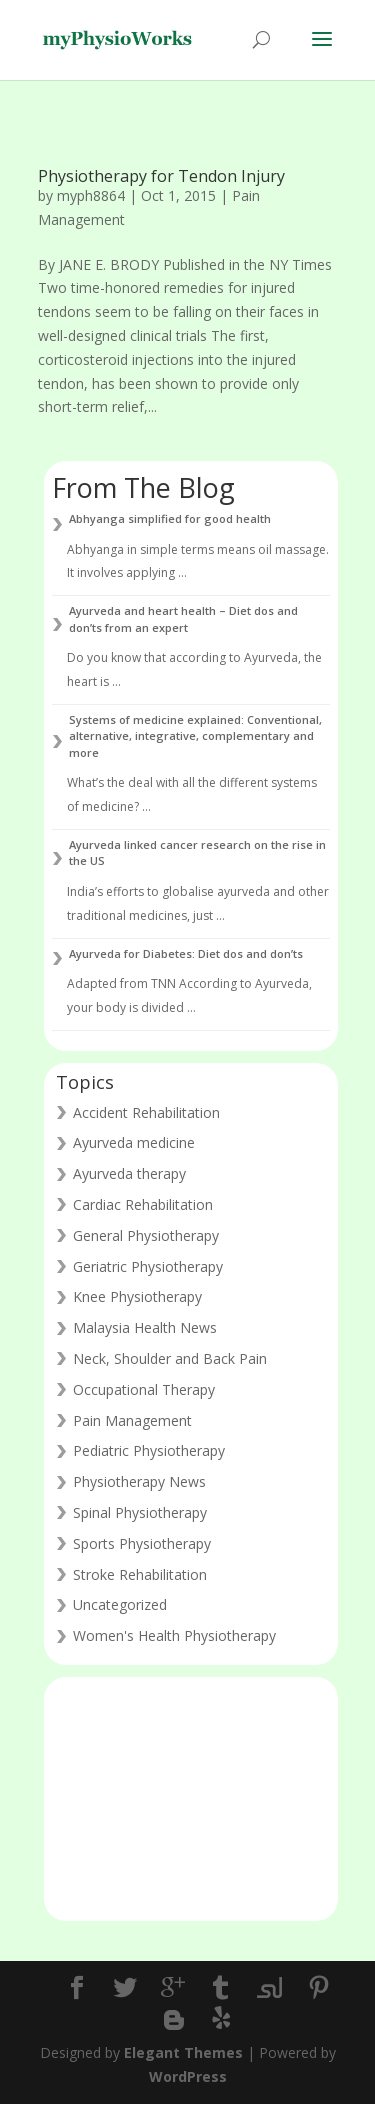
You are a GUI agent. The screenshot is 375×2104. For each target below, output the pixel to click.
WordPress (188, 2076)
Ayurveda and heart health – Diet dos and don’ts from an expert (183, 619)
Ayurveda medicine (134, 1142)
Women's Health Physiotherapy (174, 1635)
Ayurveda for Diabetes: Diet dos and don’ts (186, 953)
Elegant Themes (183, 2052)
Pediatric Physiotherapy (149, 1450)
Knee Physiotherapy (137, 1296)
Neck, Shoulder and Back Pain (170, 1358)
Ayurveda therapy (129, 1173)
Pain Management (132, 1420)
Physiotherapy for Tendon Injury (161, 176)
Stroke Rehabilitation (140, 1574)
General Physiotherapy (146, 1235)
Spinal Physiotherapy (140, 1512)
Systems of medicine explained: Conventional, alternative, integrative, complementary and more (195, 736)
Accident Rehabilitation (146, 1112)
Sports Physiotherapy (142, 1543)
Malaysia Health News (145, 1327)
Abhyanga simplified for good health (170, 518)
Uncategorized (120, 1604)
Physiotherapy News (139, 1481)
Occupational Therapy (144, 1389)
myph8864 (91, 195)
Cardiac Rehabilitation (143, 1204)
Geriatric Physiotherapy (148, 1266)
